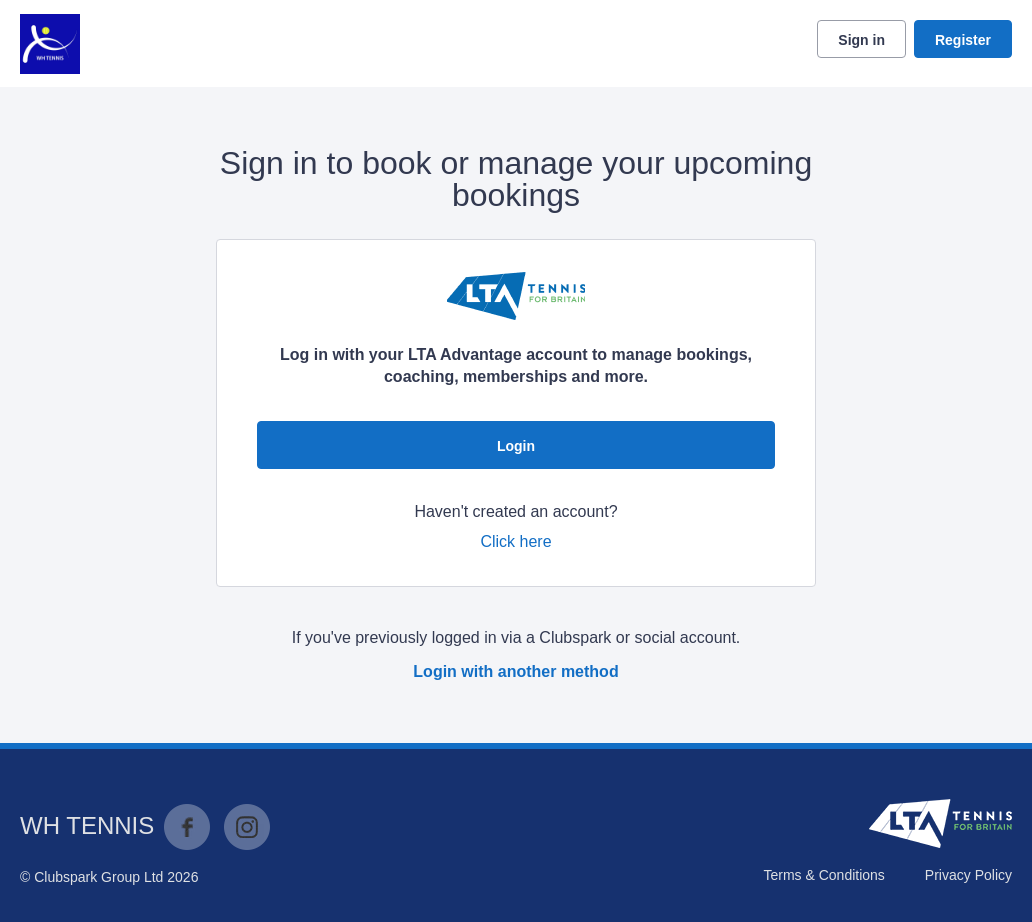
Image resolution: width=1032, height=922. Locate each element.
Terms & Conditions (823, 875)
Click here (515, 541)
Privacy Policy (968, 875)
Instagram (247, 827)
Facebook (187, 827)
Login (516, 446)
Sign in (861, 40)
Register (963, 40)
